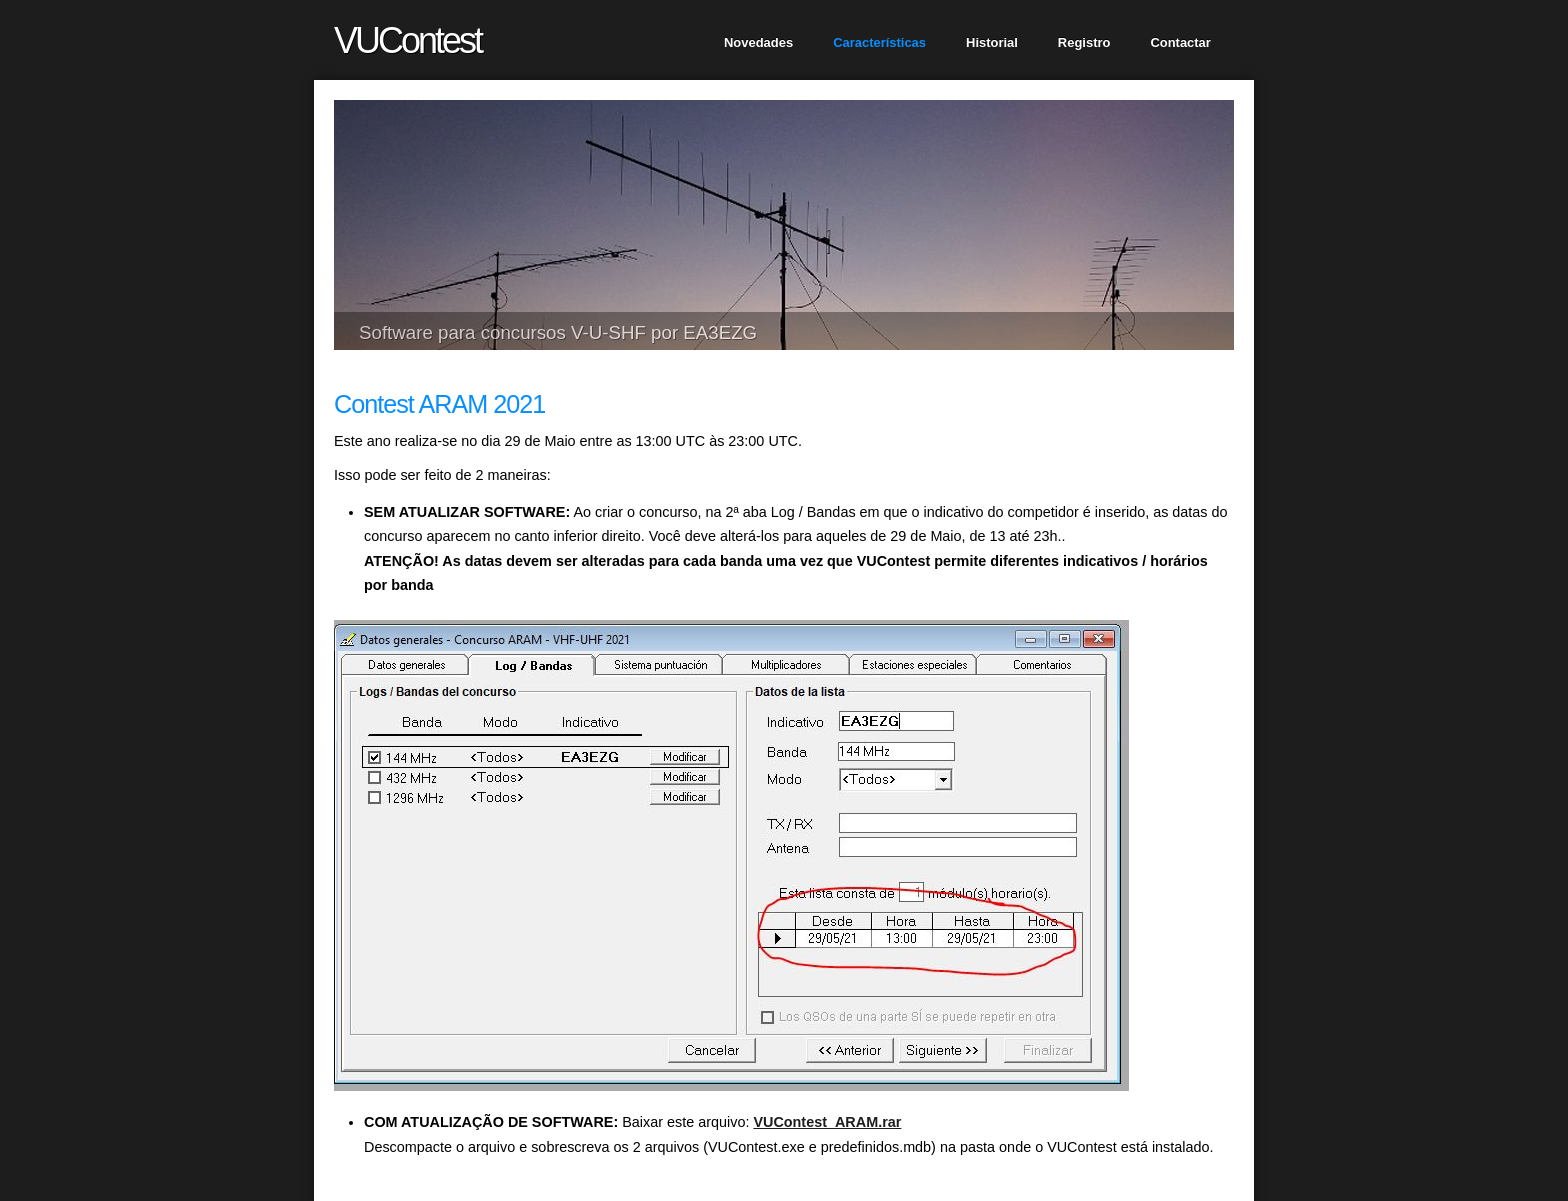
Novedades (758, 42)
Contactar (1180, 42)
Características (879, 42)
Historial (992, 42)
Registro (1084, 42)
